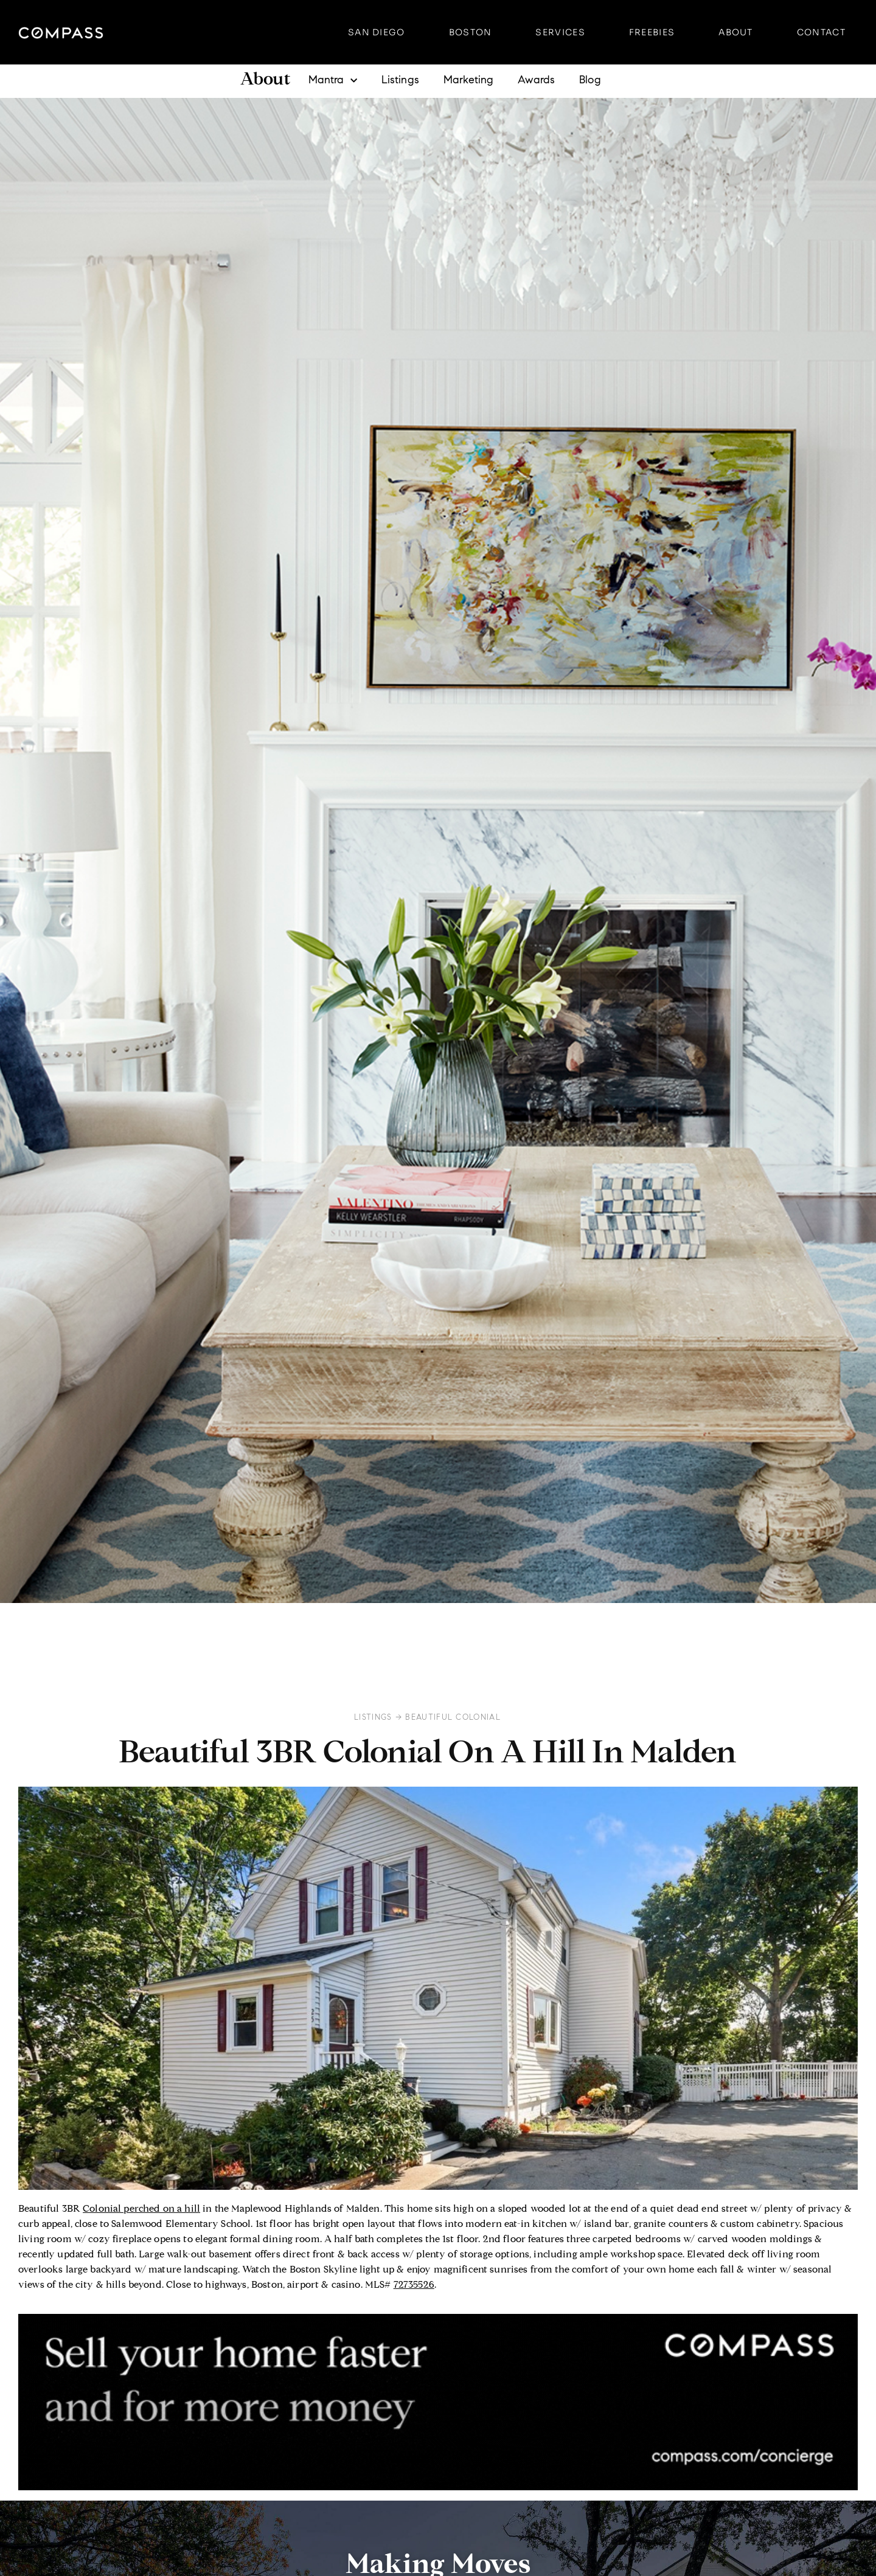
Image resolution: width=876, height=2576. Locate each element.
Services (560, 32)
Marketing (468, 80)
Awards (536, 80)
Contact (821, 32)
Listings (400, 80)
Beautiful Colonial (452, 1717)
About (735, 32)
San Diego (376, 32)
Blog (590, 80)
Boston (470, 32)
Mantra (332, 81)
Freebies (652, 32)
